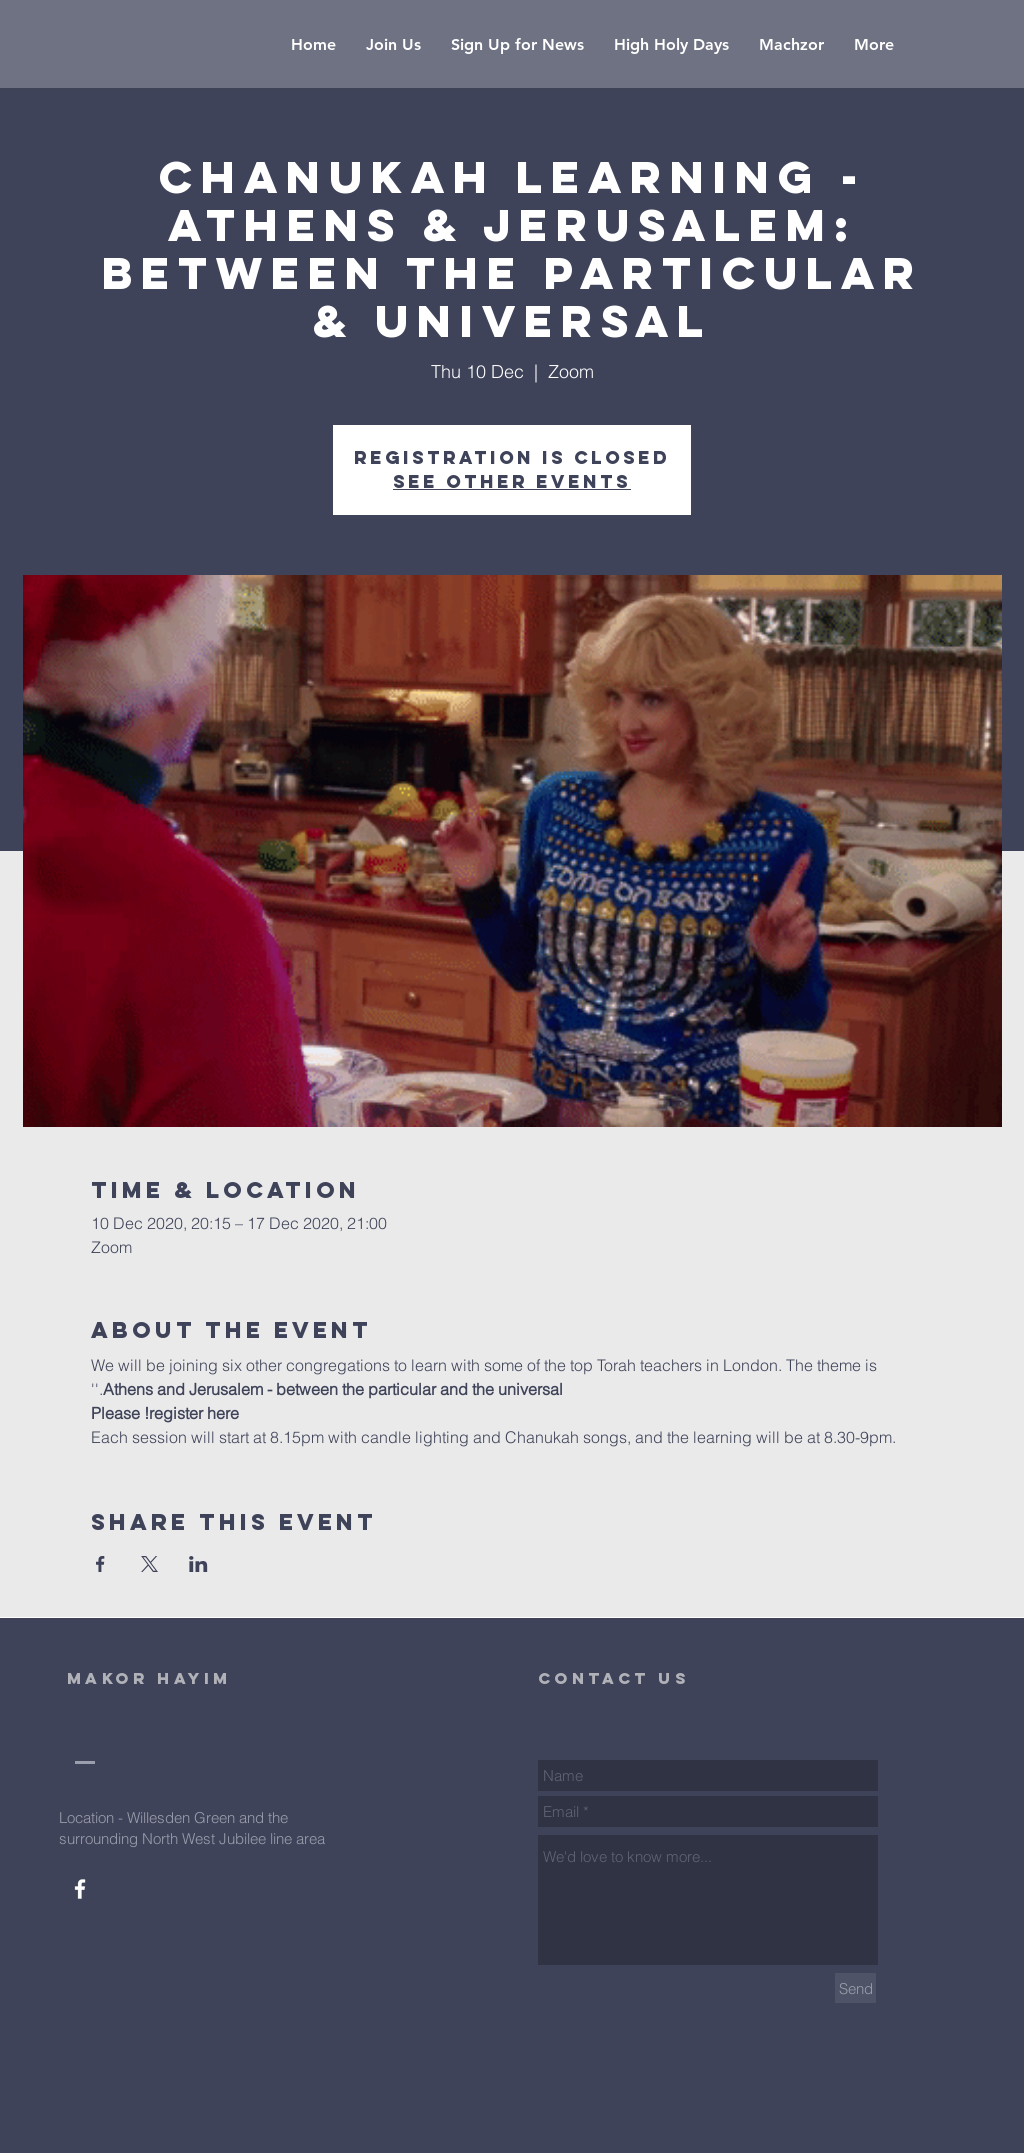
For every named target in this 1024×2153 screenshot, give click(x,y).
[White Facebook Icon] (80, 1889)
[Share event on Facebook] (100, 1564)
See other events (512, 481)
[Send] (855, 1988)
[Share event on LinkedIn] (198, 1564)
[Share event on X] (149, 1564)
